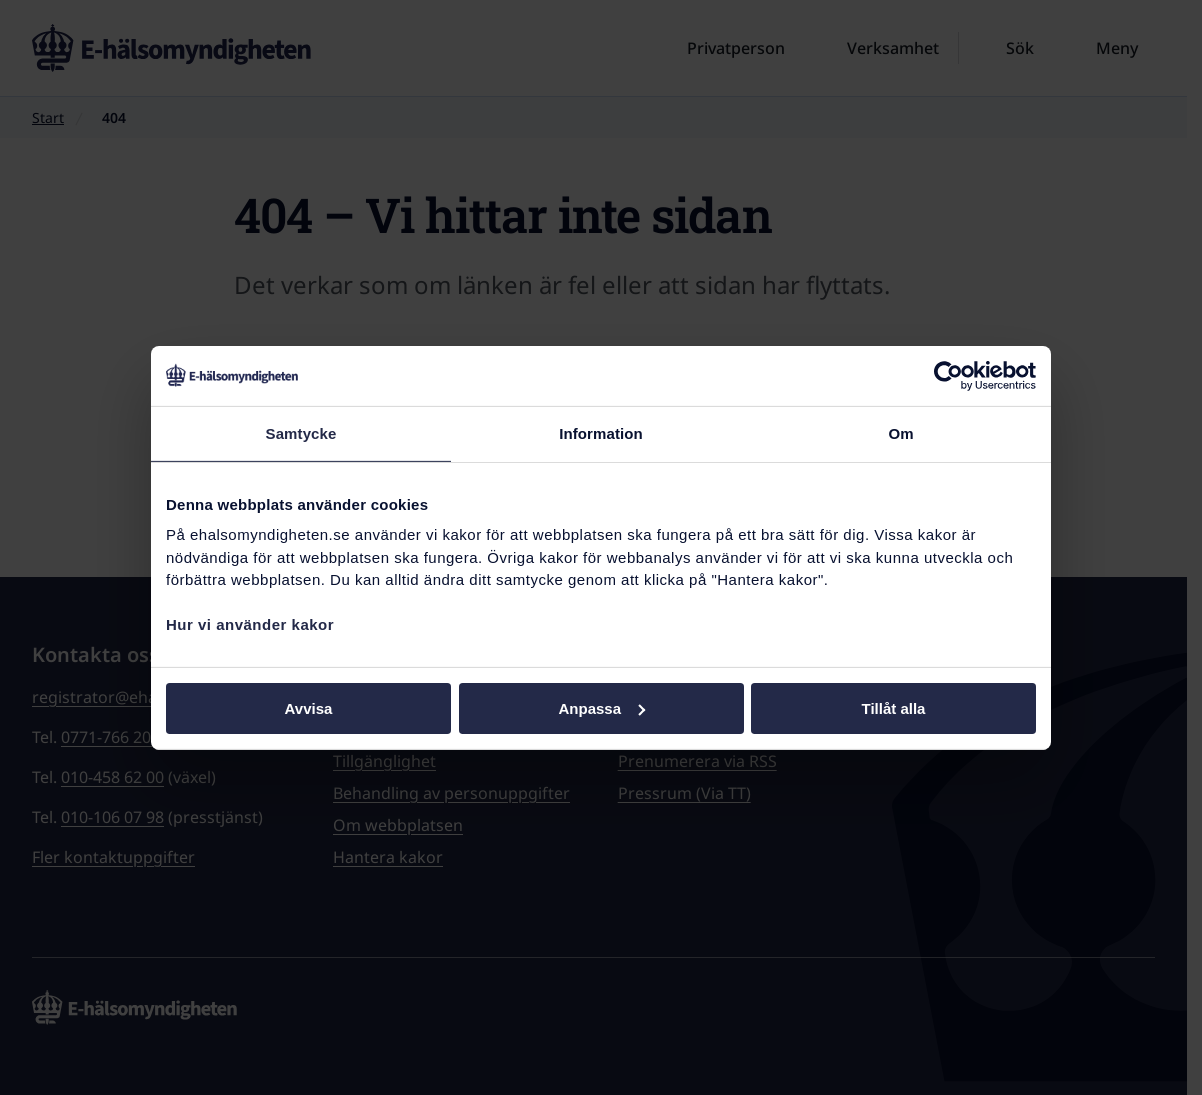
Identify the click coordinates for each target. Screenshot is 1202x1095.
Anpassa (601, 707)
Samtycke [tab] (301, 432)
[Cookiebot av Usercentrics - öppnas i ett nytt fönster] (948, 375)
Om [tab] (900, 432)
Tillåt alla (894, 707)
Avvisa (309, 707)
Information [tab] (601, 432)
